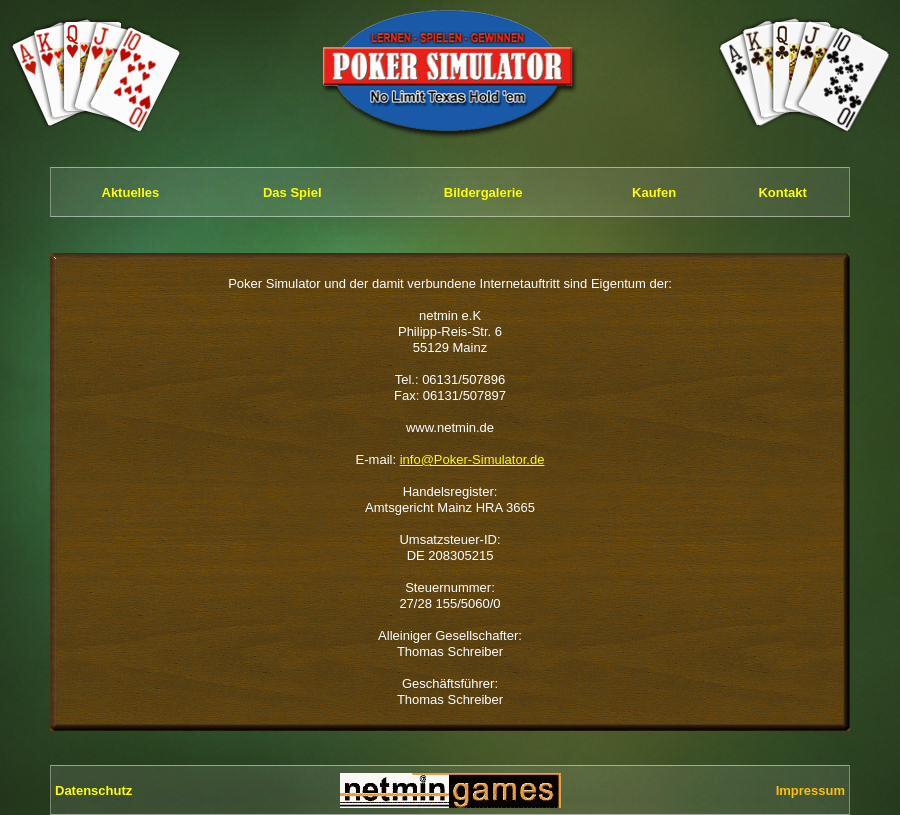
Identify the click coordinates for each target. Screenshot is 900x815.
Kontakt (782, 192)
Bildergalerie (483, 192)
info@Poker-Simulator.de (472, 459)
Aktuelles (131, 192)
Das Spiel (292, 192)
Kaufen (654, 192)
